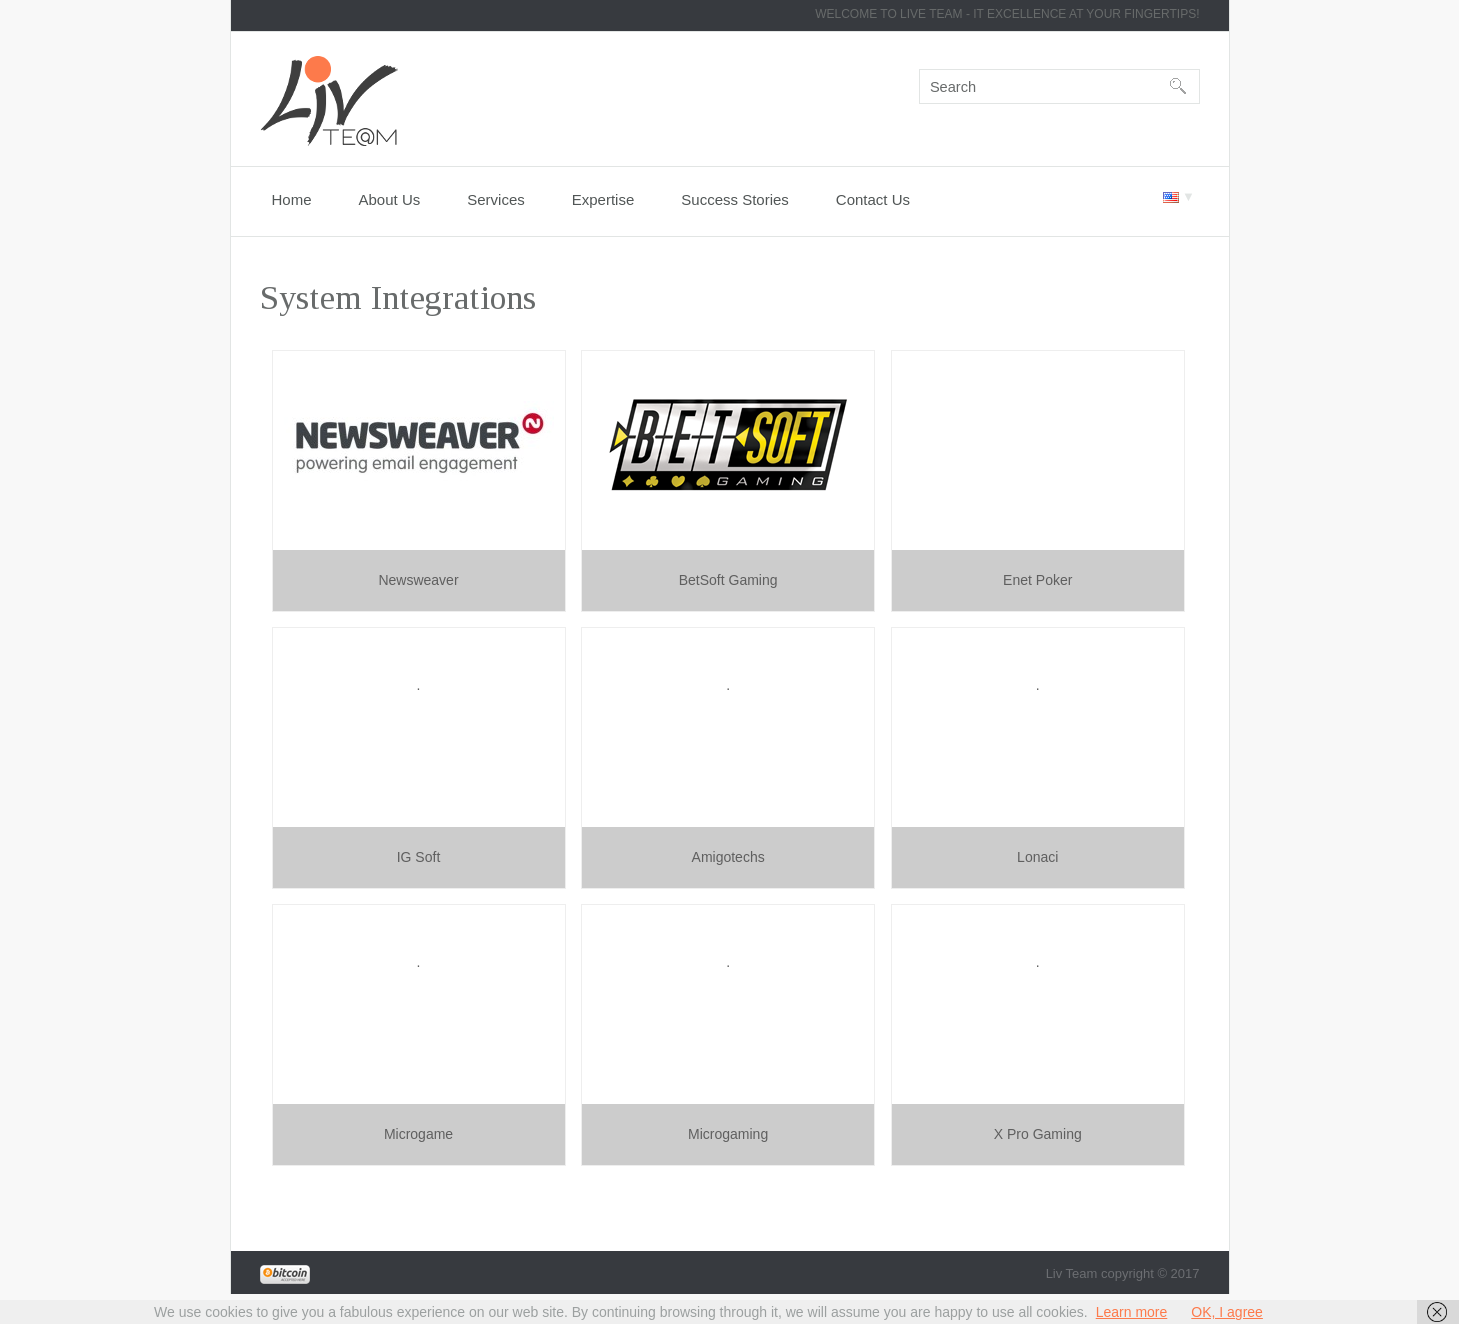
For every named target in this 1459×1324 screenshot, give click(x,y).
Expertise (603, 199)
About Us (390, 199)
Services (496, 199)
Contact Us (873, 199)
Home (292, 199)
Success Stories (735, 199)
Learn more (1132, 1312)
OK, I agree (1227, 1312)
